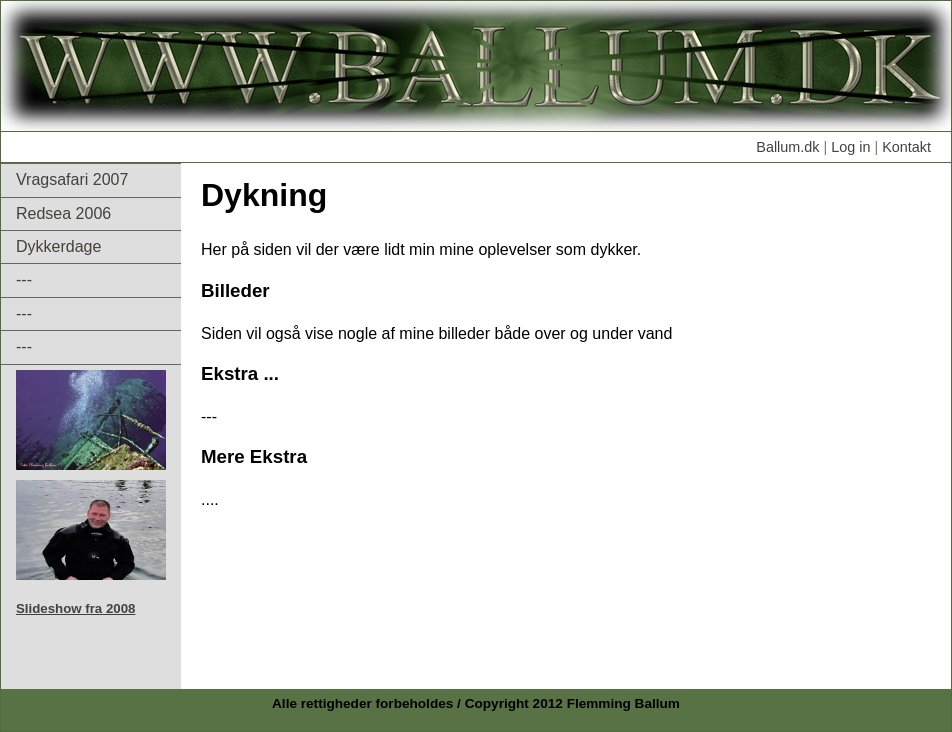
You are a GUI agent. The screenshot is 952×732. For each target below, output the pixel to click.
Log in (848, 147)
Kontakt (906, 147)
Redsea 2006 (63, 213)
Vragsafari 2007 (72, 179)
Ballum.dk (787, 147)
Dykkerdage (58, 246)
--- (24, 279)
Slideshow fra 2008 (75, 608)
